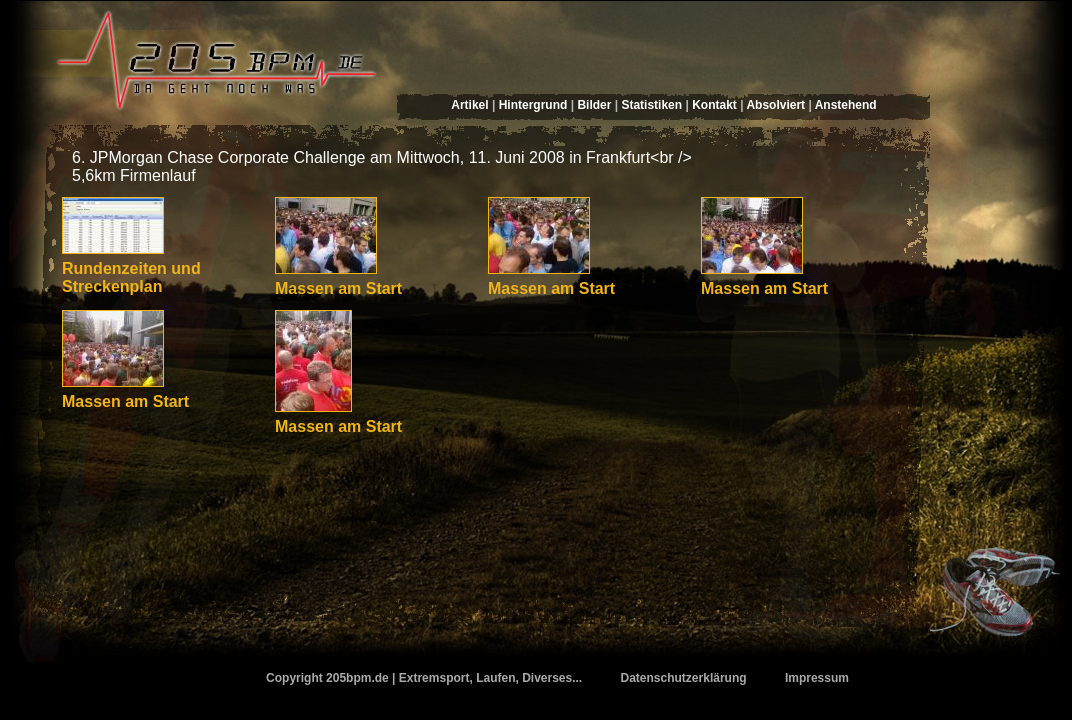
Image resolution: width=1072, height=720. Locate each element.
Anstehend (846, 105)
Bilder (594, 105)
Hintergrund (533, 105)
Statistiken (651, 105)
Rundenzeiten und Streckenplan (131, 277)
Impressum (817, 678)
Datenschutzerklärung (684, 678)
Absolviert (775, 105)
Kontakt (714, 105)
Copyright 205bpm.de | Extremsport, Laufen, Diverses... (424, 678)
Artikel (469, 105)
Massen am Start (338, 288)
